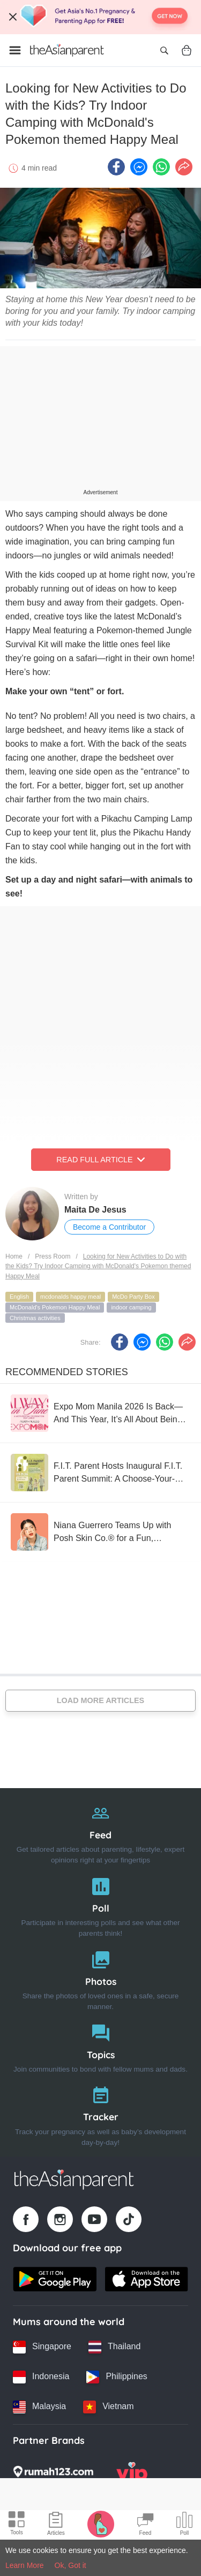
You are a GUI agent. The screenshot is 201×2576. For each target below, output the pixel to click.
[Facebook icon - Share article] (116, 166)
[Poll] (100, 1904)
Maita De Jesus (95, 1209)
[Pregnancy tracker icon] (101, 2523)
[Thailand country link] (114, 2347)
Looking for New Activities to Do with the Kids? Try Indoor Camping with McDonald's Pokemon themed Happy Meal (98, 1266)
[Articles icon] (56, 2525)
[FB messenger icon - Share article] (138, 166)
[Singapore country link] (42, 2347)
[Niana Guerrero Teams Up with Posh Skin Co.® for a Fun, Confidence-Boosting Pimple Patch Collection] (100, 1532)
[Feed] (100, 1831)
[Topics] (100, 2046)
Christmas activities (35, 1318)
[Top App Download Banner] (100, 17)
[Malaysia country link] (39, 2407)
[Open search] (164, 50)
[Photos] (100, 1978)
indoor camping (131, 1307)
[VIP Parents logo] (131, 2475)
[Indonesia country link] (41, 2377)
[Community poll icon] (184, 2525)
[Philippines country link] (116, 2377)
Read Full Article (100, 1159)
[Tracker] (100, 2113)
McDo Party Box (133, 1296)
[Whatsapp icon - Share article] (161, 166)
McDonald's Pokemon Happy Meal (55, 1307)
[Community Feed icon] (145, 2525)
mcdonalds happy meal (70, 1296)
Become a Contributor (109, 1227)
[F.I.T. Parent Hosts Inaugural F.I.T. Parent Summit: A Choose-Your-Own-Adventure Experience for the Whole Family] (100, 1472)
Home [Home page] (14, 1256)
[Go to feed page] (67, 50)
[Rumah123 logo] (53, 2475)
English (19, 1296)
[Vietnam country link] (108, 2407)
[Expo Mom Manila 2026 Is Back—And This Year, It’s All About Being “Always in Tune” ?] (100, 1413)
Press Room (52, 1256)
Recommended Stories (66, 1372)
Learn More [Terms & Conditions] (24, 2565)
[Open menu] (15, 50)
